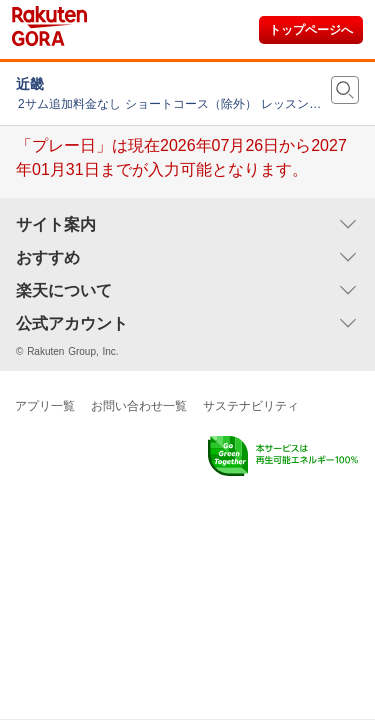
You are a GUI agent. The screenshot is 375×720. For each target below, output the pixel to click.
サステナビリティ (251, 406)
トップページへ (311, 30)
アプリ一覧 (45, 406)
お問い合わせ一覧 (139, 406)
